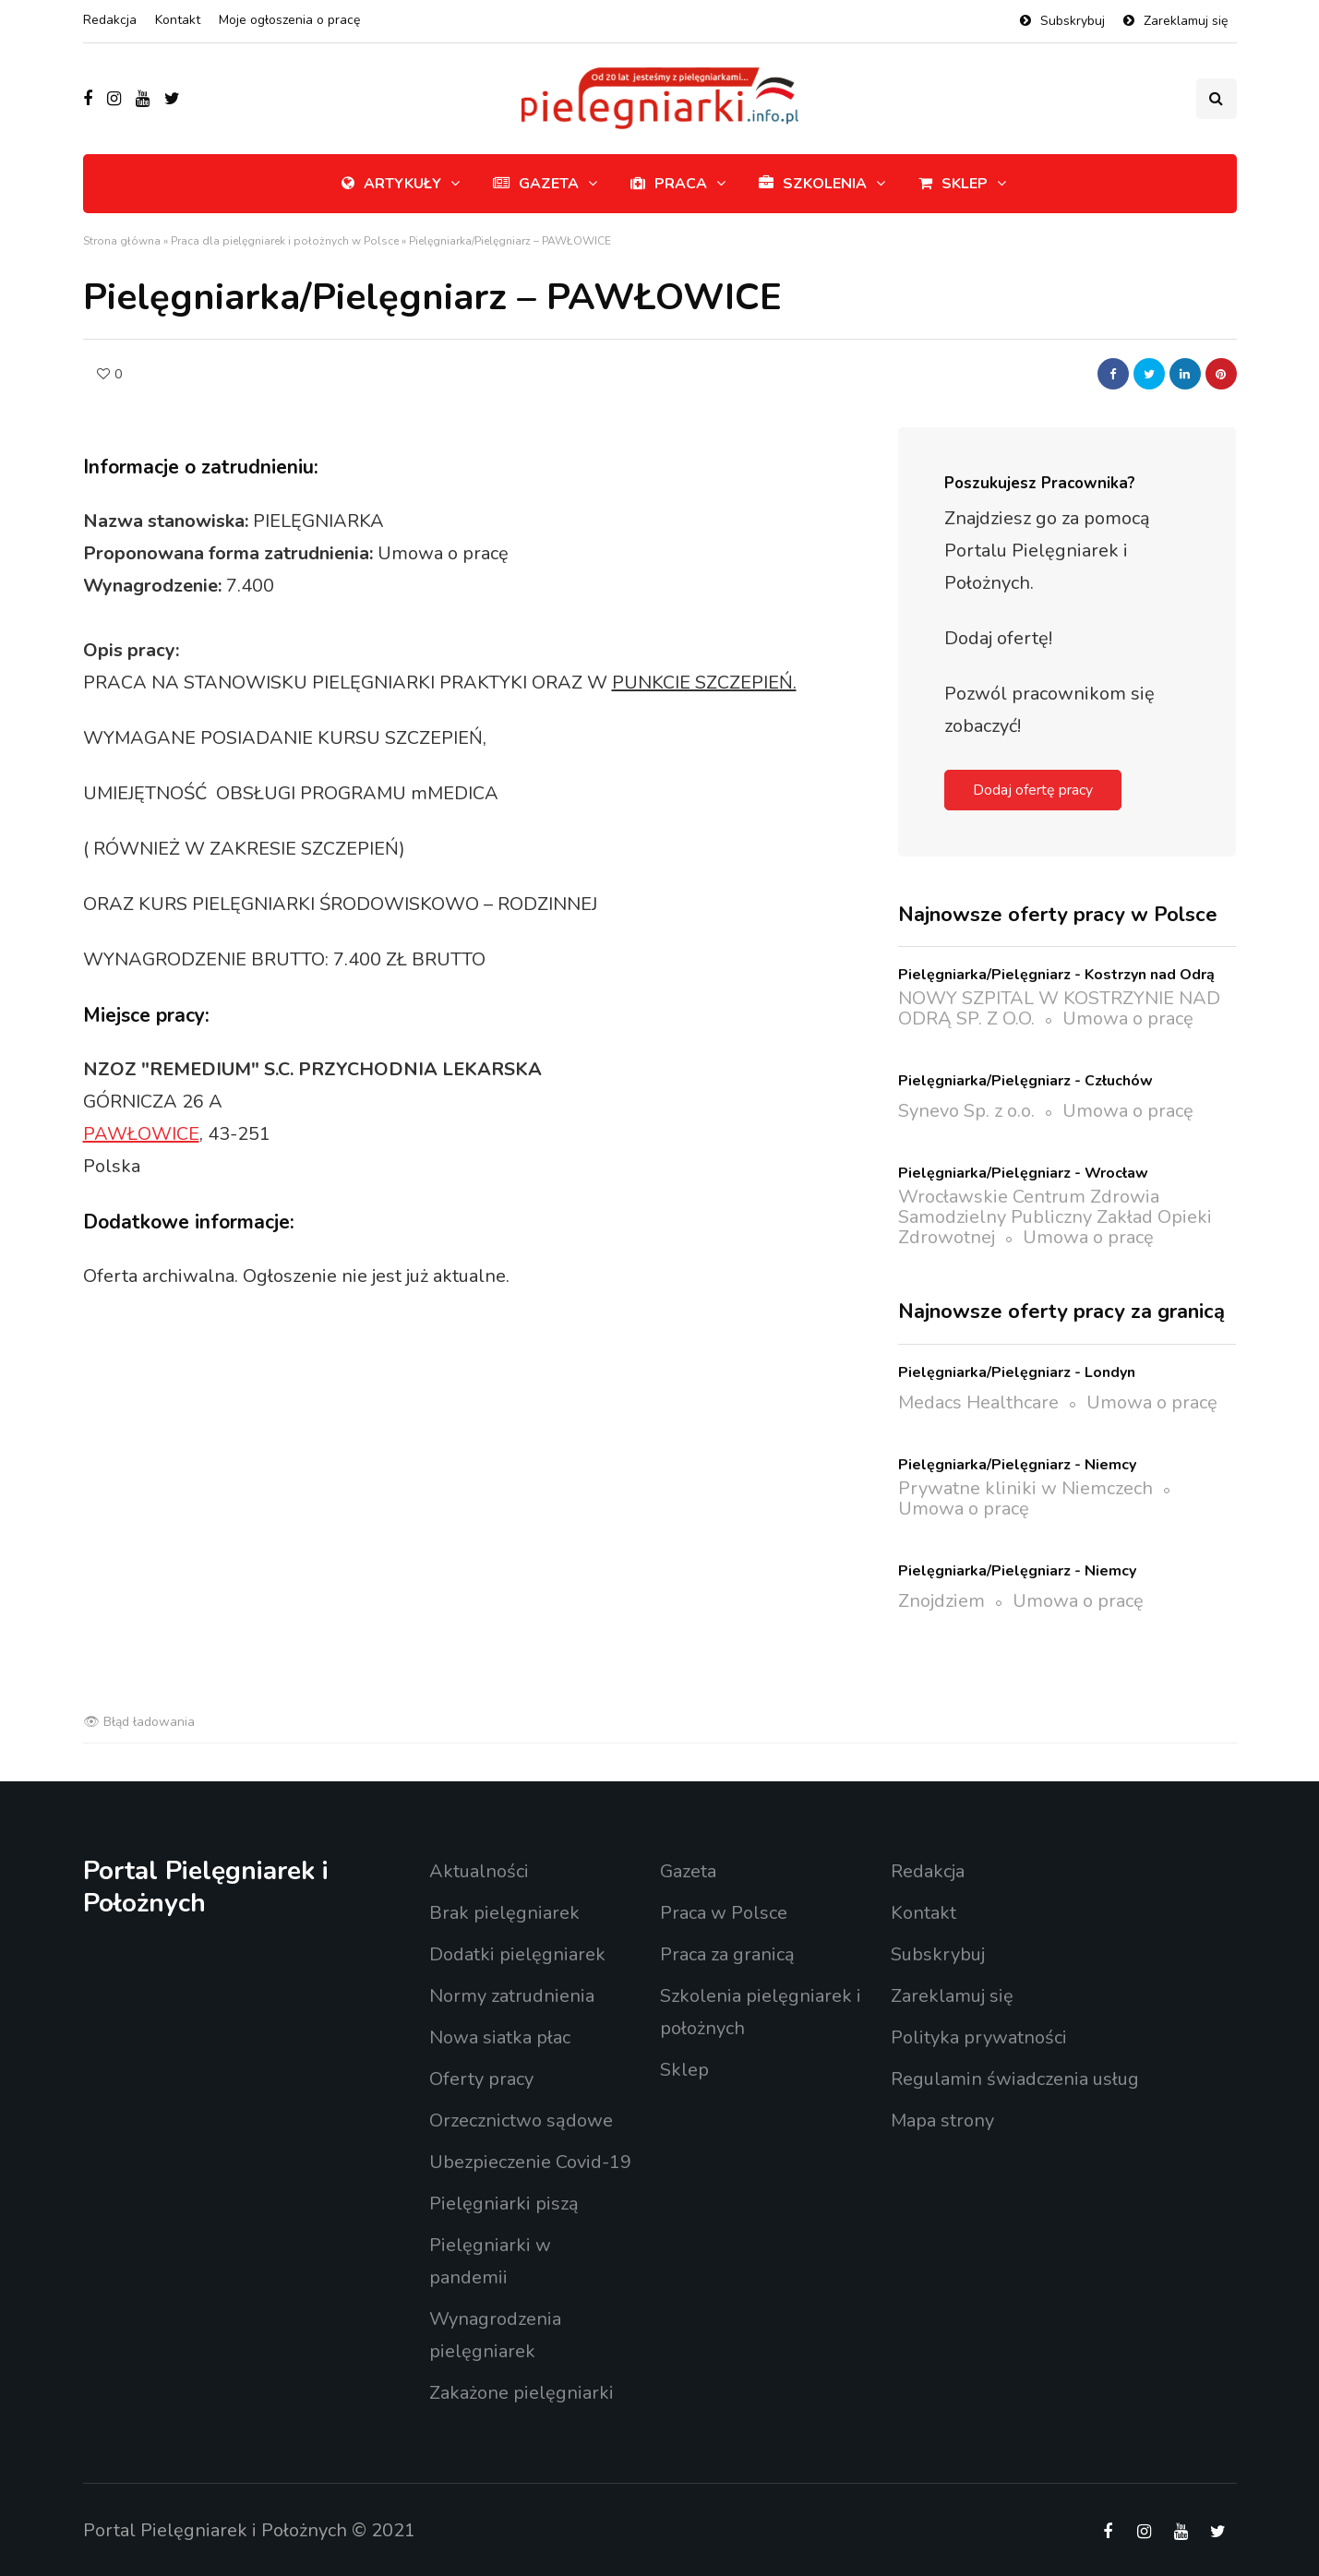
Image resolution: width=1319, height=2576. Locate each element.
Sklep (953, 184)
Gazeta (536, 184)
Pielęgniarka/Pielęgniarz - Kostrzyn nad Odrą (1056, 975)
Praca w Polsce (723, 1912)
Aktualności (479, 1871)
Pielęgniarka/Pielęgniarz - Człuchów (1025, 1081)
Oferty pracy (481, 2079)
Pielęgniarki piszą (504, 2203)
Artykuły (391, 184)
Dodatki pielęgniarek (517, 1954)
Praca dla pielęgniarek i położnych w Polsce (285, 241)
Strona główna (122, 241)
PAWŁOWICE (141, 1133)
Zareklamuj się (1186, 21)
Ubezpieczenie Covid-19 (530, 2162)
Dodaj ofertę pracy (1033, 790)
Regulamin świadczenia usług (1015, 2079)
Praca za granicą (727, 1954)
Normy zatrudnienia (511, 1995)
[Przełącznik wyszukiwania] (1216, 98)
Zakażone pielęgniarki (521, 2392)
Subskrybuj (1072, 21)
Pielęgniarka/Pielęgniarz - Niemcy (1017, 1465)
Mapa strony (942, 2120)
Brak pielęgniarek (504, 1912)
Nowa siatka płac (499, 2037)
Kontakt (177, 20)
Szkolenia (813, 184)
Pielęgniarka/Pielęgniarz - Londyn (1016, 1372)
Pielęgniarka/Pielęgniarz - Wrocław (1023, 1173)
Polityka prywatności (979, 2037)
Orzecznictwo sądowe (521, 2120)
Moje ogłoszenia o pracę (289, 20)
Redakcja (110, 20)
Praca (668, 184)
